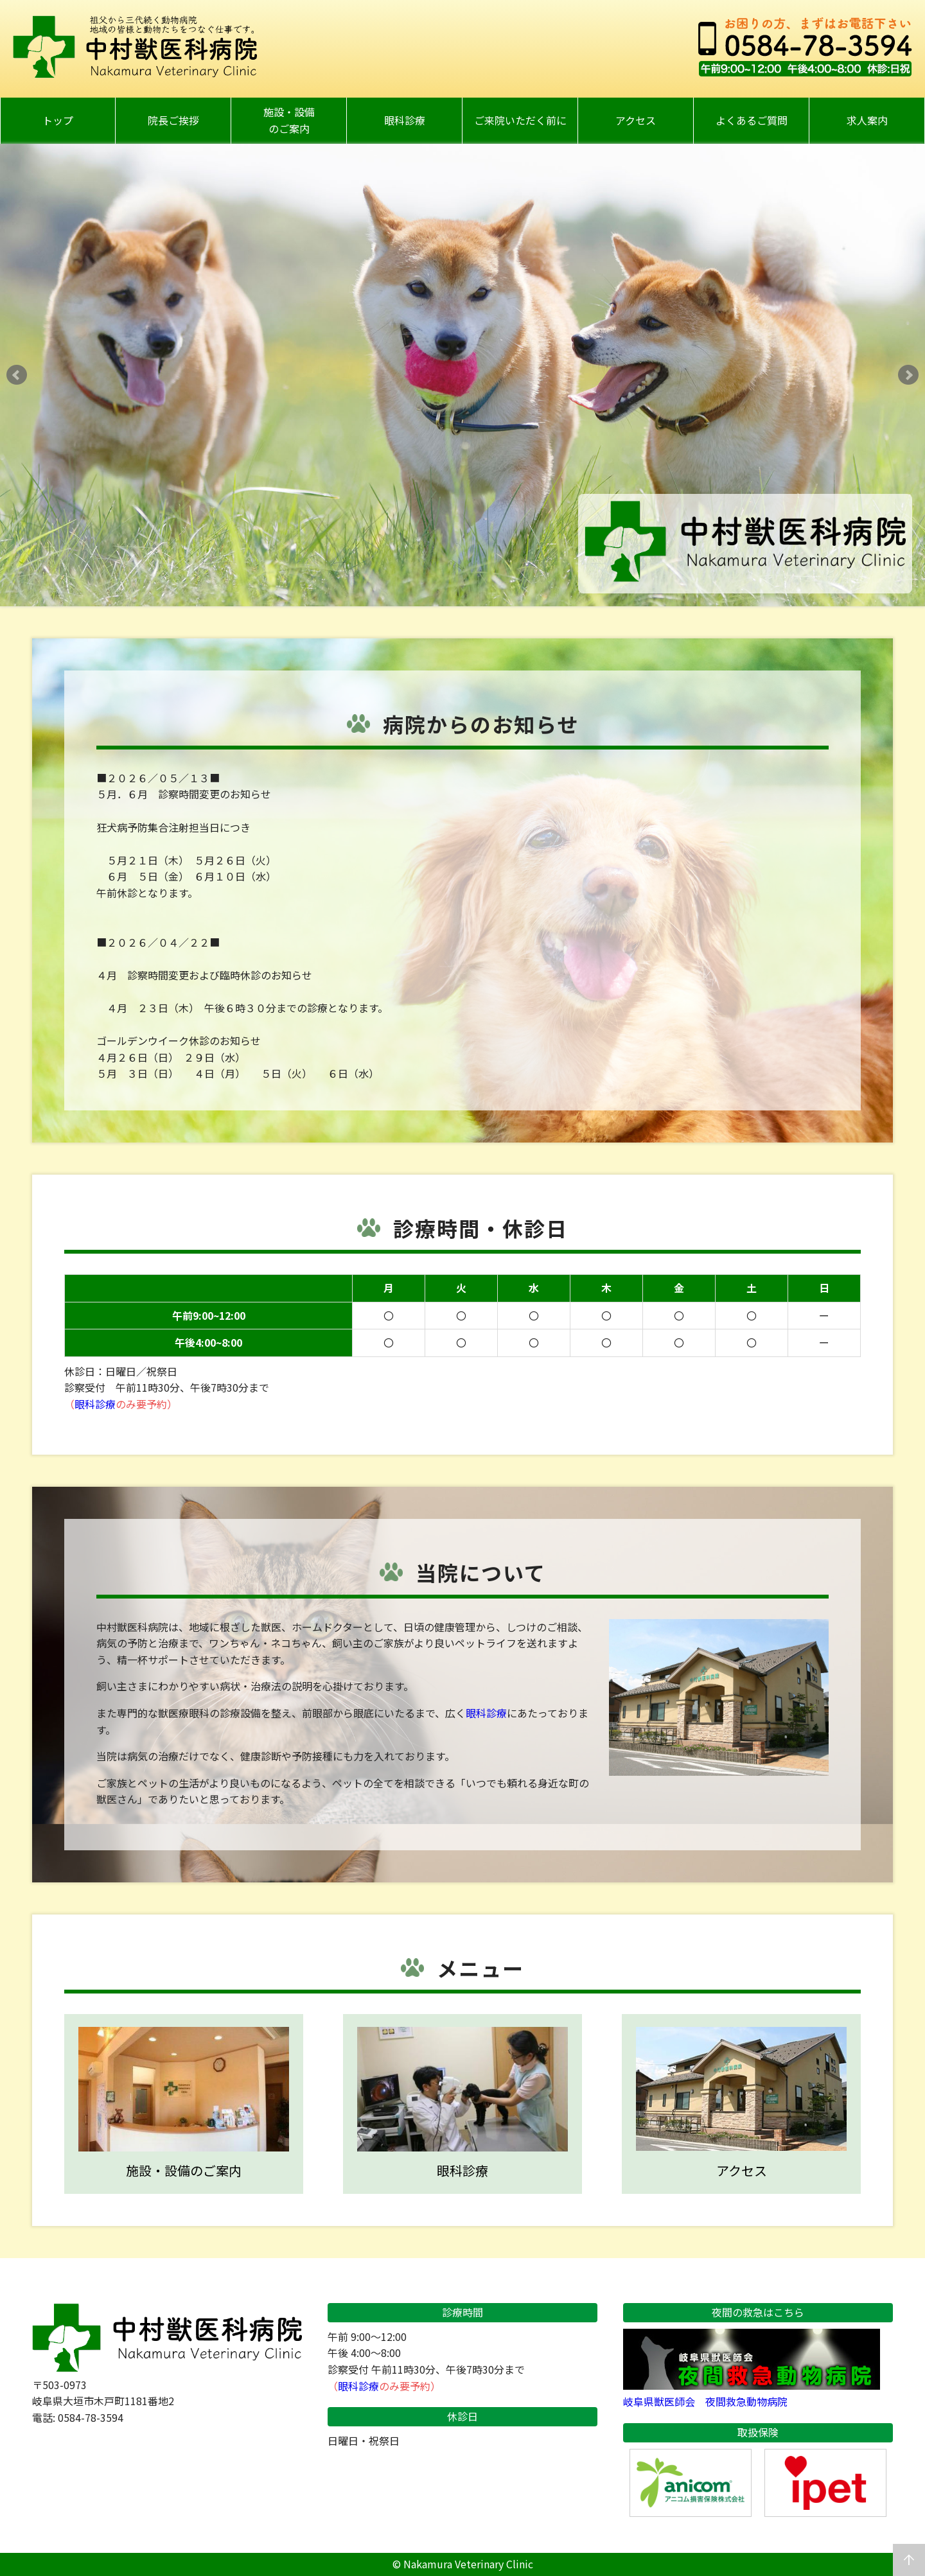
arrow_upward (909, 2560)
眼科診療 (95, 1404)
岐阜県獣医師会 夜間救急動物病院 (751, 2394)
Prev (16, 375)
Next (908, 375)
